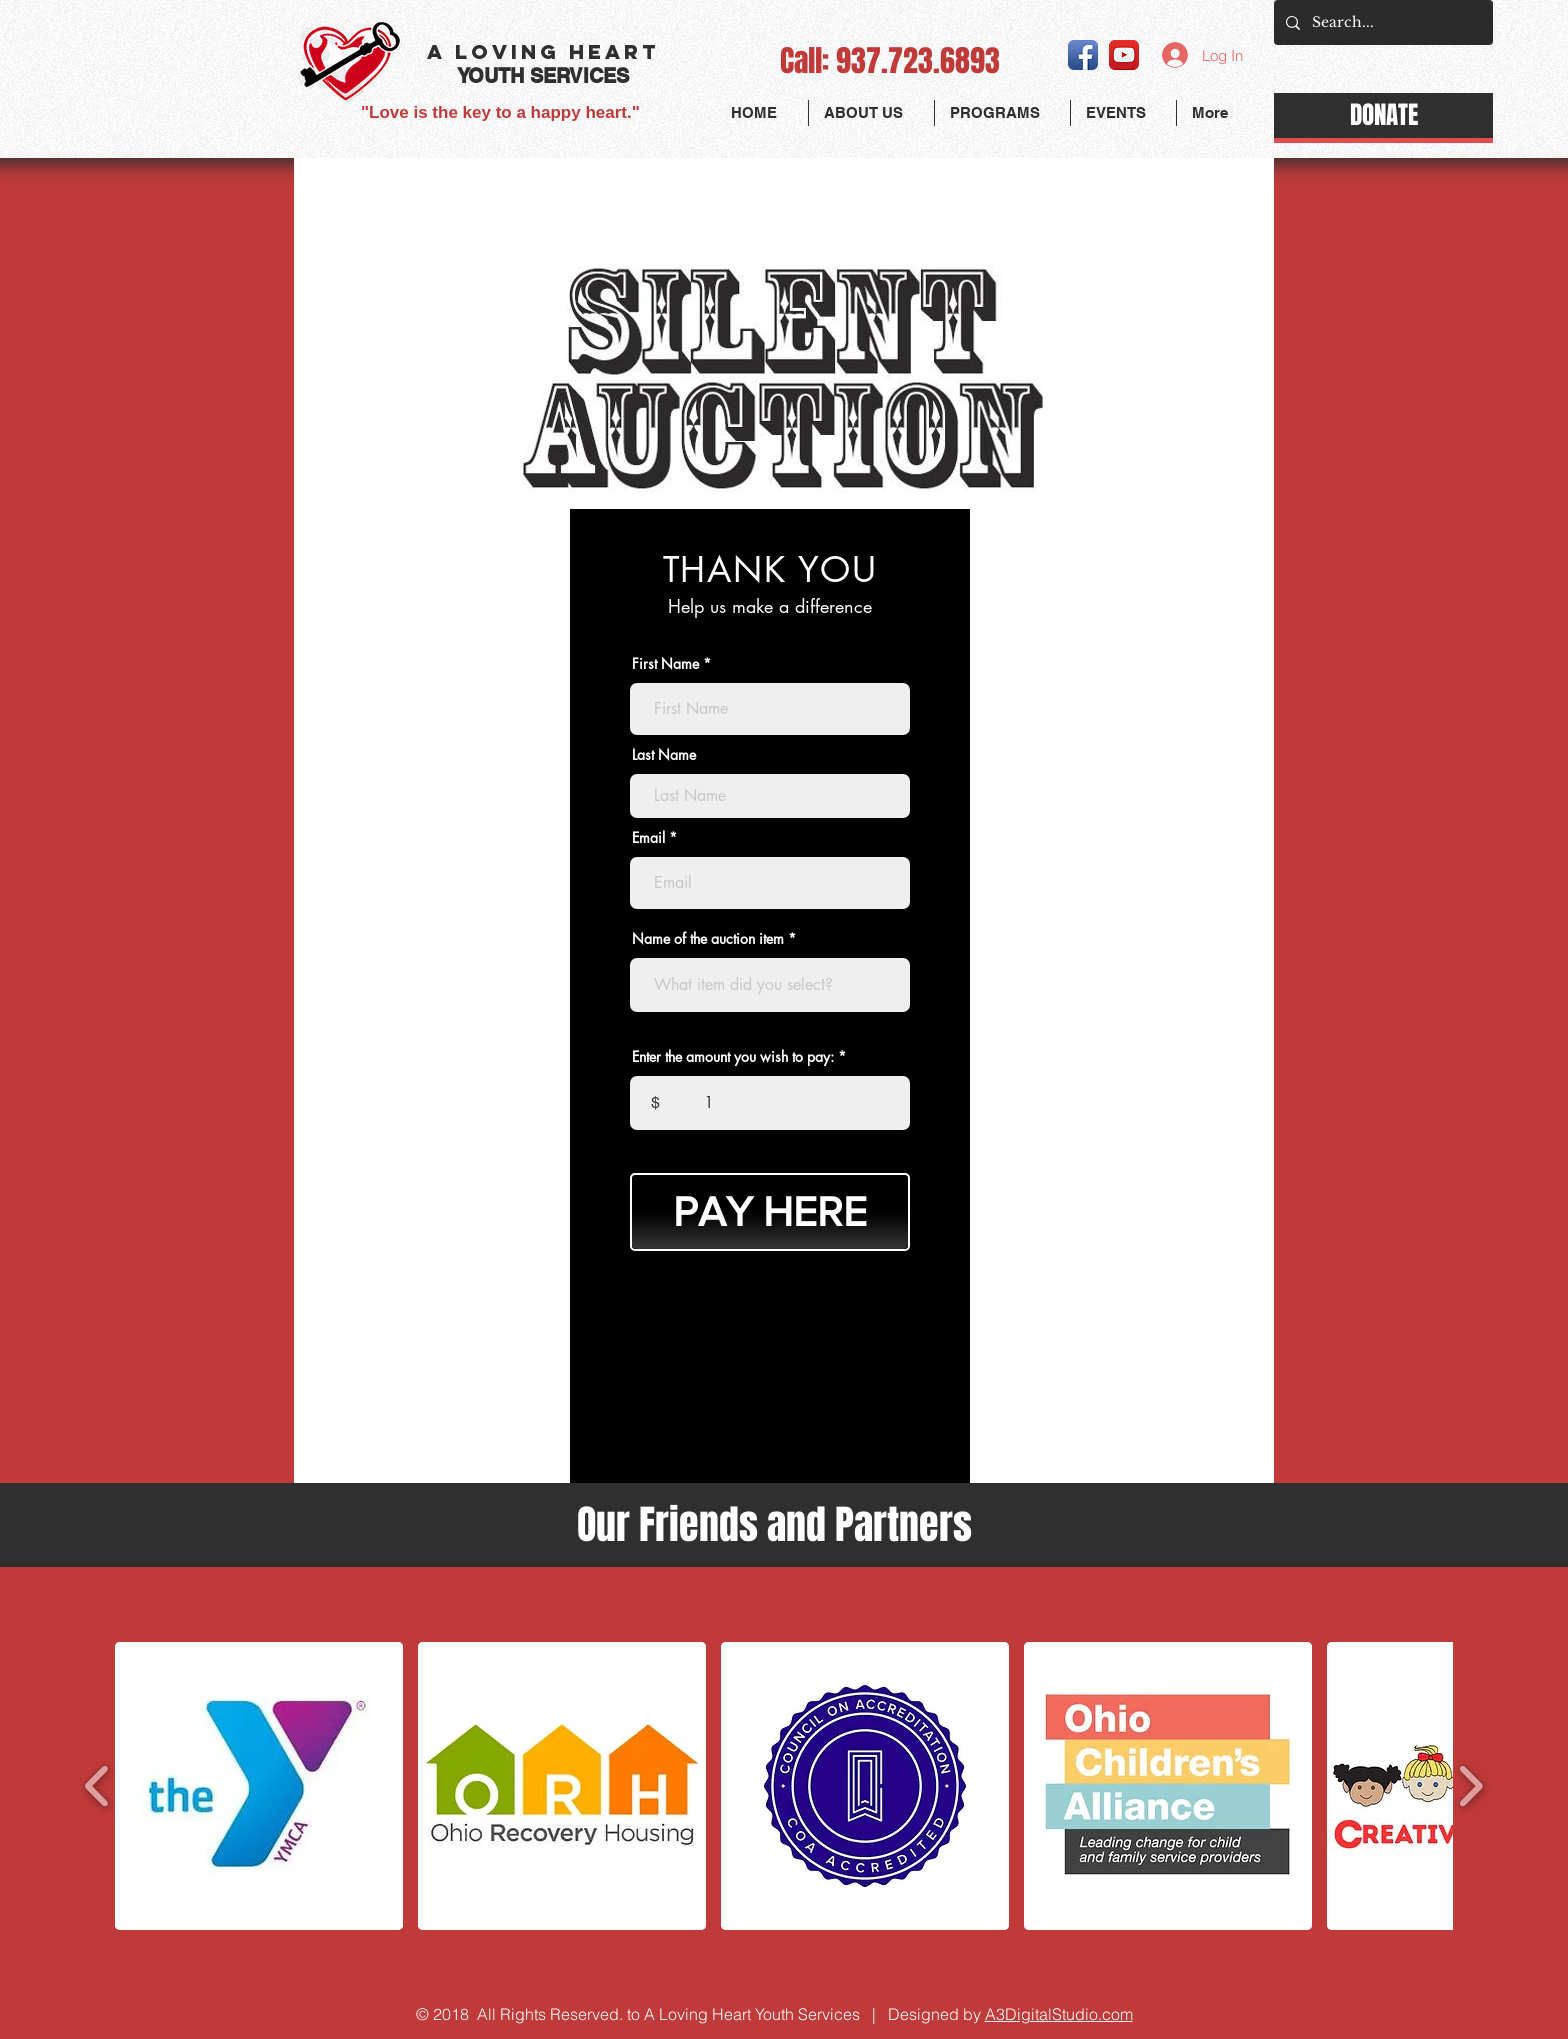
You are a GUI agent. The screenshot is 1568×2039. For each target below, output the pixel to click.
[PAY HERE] (770, 1212)
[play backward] (97, 1786)
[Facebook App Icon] (1083, 55)
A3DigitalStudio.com (1059, 2014)
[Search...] (1381, 22)
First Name (665, 664)
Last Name (664, 755)
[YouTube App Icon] (1124, 55)
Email (648, 838)
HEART (614, 51)
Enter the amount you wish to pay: (733, 1057)
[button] (1002, 113)
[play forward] (1470, 1786)
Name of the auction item (708, 939)
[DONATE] (1383, 115)
